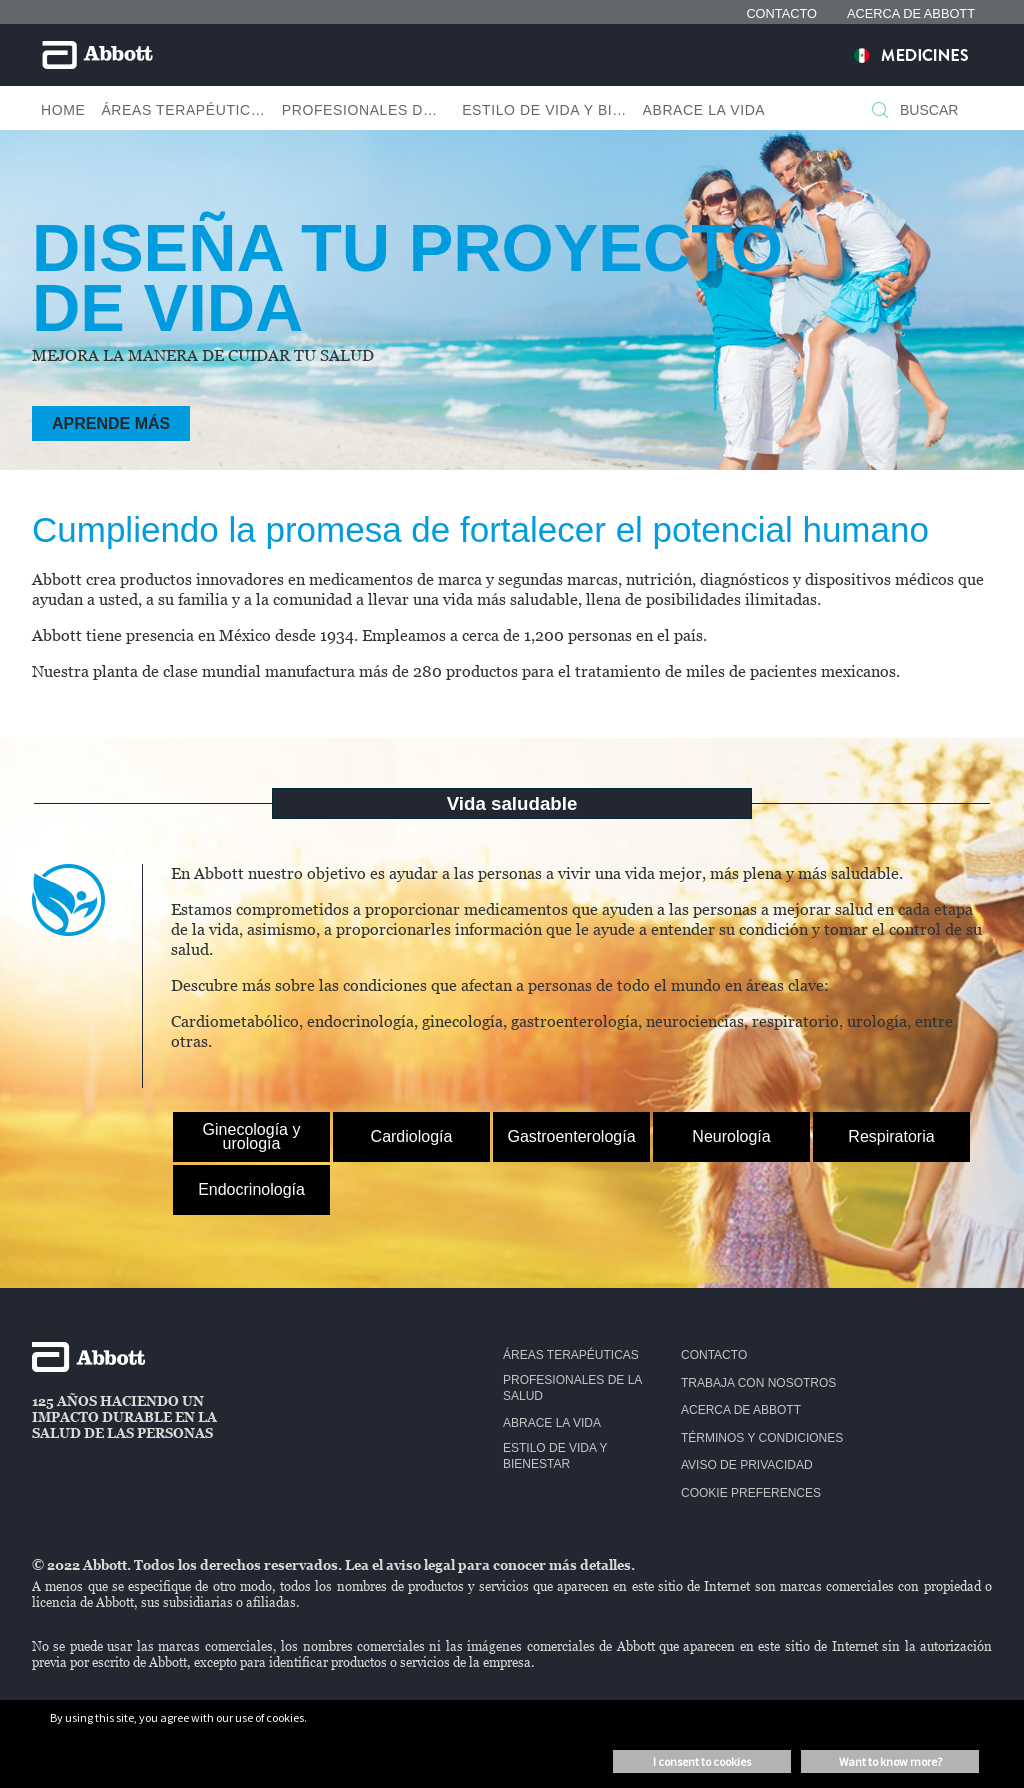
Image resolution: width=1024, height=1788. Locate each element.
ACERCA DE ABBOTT (911, 13)
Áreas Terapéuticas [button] (183, 110)
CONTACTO (781, 13)
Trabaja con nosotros (758, 1383)
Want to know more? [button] (890, 1761)
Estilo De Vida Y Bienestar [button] (544, 110)
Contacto (714, 1355)
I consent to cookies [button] (702, 1761)
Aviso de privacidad (747, 1465)
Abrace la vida (552, 1423)
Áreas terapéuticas (571, 1355)
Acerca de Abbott (741, 1410)
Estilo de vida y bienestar (555, 1456)
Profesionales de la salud (572, 1388)
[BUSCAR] (880, 112)
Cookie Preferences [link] (751, 1493)
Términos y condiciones (762, 1438)
